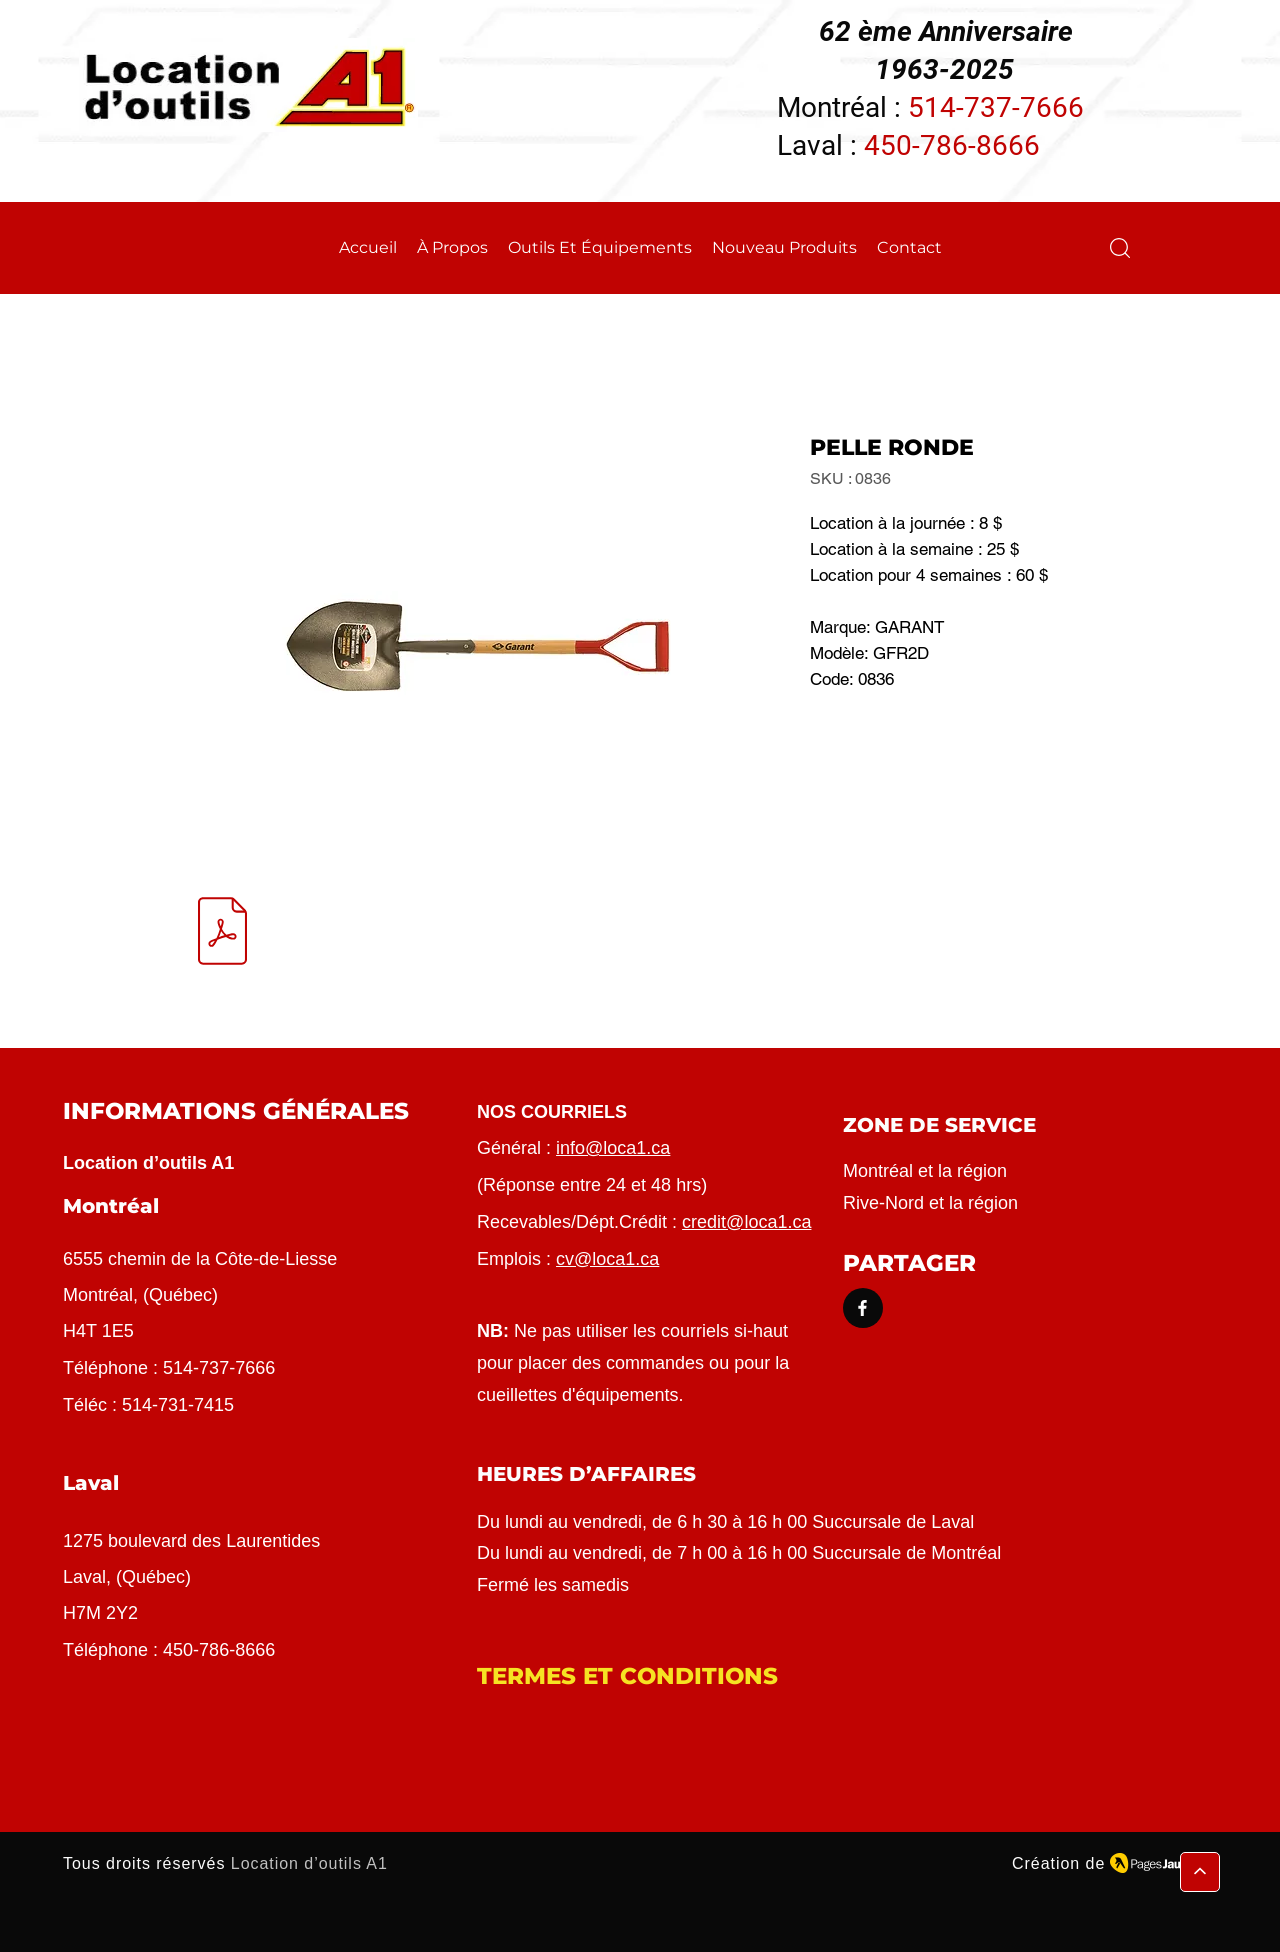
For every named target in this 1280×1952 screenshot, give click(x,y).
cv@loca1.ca (607, 1259)
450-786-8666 (952, 145)
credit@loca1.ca (746, 1222)
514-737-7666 (996, 107)
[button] (1120, 248)
